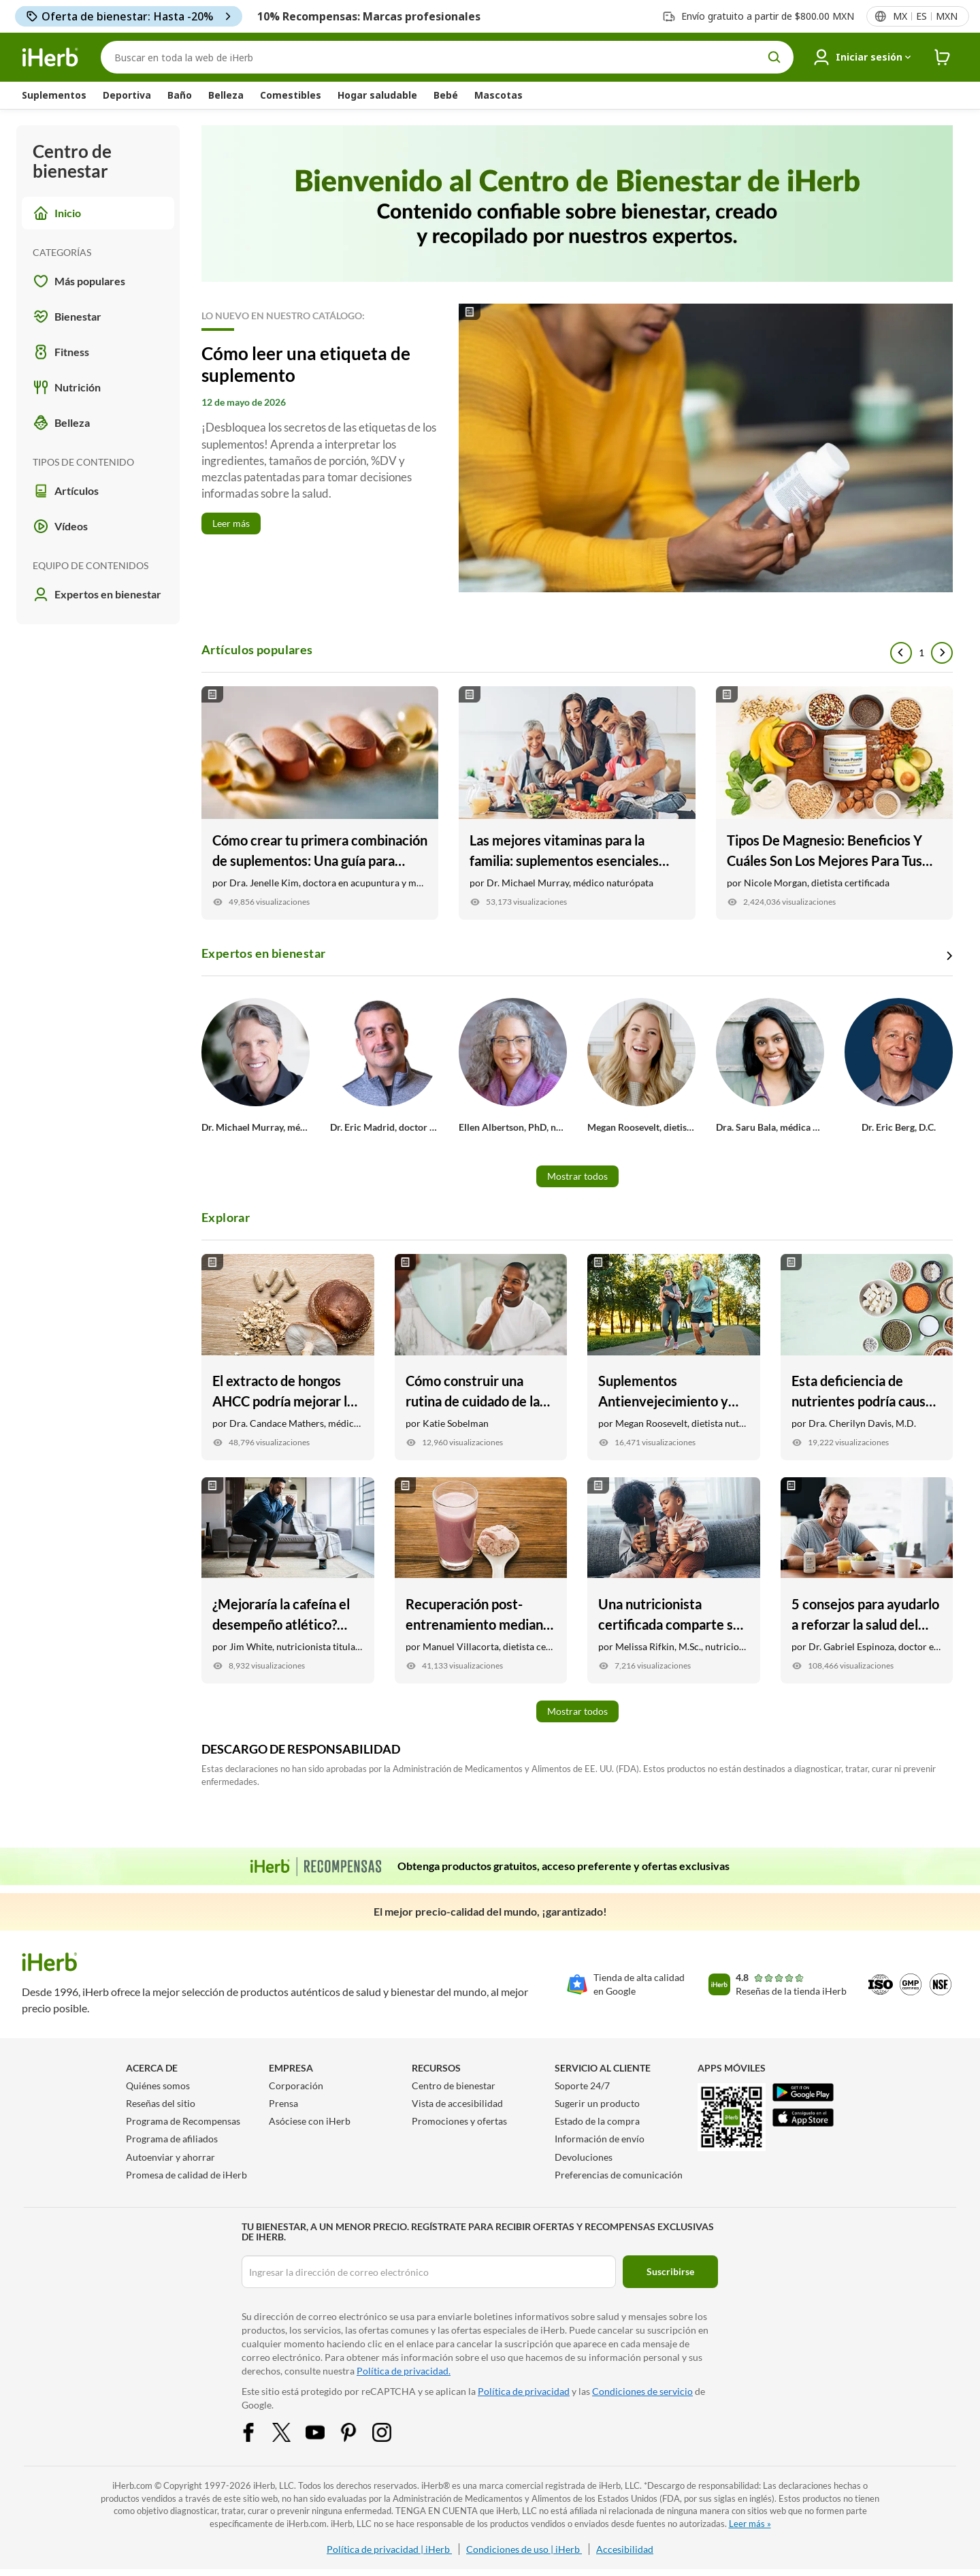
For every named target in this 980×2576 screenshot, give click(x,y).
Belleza (226, 94)
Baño (179, 94)
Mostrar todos (577, 1176)
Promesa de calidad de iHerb (186, 2174)
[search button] (774, 57)
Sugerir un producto (597, 2103)
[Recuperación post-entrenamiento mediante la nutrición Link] (481, 1580)
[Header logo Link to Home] (50, 57)
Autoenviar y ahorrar (170, 2157)
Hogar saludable (377, 94)
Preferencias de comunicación (619, 2174)
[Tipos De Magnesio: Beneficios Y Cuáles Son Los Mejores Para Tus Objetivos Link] (834, 803)
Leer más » (750, 2523)
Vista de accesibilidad (457, 2103)
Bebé (446, 94)
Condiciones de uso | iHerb (524, 2549)
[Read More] (577, 448)
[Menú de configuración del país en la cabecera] (924, 16)
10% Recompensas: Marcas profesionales (368, 16)
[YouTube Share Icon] (324, 2430)
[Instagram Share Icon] (390, 2430)
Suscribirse (670, 2271)
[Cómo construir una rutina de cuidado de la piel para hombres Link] (481, 1357)
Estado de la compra (597, 2121)
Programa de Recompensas (183, 2121)
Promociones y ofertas (459, 2121)
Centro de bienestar (453, 2085)
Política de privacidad (524, 2391)
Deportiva (127, 94)
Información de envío (599, 2138)
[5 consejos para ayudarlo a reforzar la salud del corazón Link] (867, 1580)
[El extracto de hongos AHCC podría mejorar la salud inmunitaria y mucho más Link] (287, 1357)
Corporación (296, 2085)
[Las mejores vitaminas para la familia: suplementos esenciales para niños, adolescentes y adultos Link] (577, 803)
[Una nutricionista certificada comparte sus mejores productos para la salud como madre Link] (673, 1580)
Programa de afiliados (172, 2138)
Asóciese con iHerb (309, 2121)
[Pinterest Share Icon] (357, 2430)
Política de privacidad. (404, 2371)
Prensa (283, 2103)
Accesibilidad (624, 2549)
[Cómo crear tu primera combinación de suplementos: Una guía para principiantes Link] (319, 803)
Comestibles (290, 94)
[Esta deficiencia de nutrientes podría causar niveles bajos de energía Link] (867, 1357)
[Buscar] (447, 57)
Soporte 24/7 (582, 2085)
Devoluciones (583, 2157)
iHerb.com (132, 2485)
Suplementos (54, 94)
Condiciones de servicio (642, 2391)
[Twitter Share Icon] (290, 2430)
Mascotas (498, 94)
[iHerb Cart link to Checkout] (942, 57)
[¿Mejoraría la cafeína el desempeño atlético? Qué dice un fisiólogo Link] (287, 1580)
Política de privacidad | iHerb (389, 2549)
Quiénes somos (158, 2085)
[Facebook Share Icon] (257, 2430)
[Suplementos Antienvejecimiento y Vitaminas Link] (673, 1357)
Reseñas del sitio (160, 2103)
